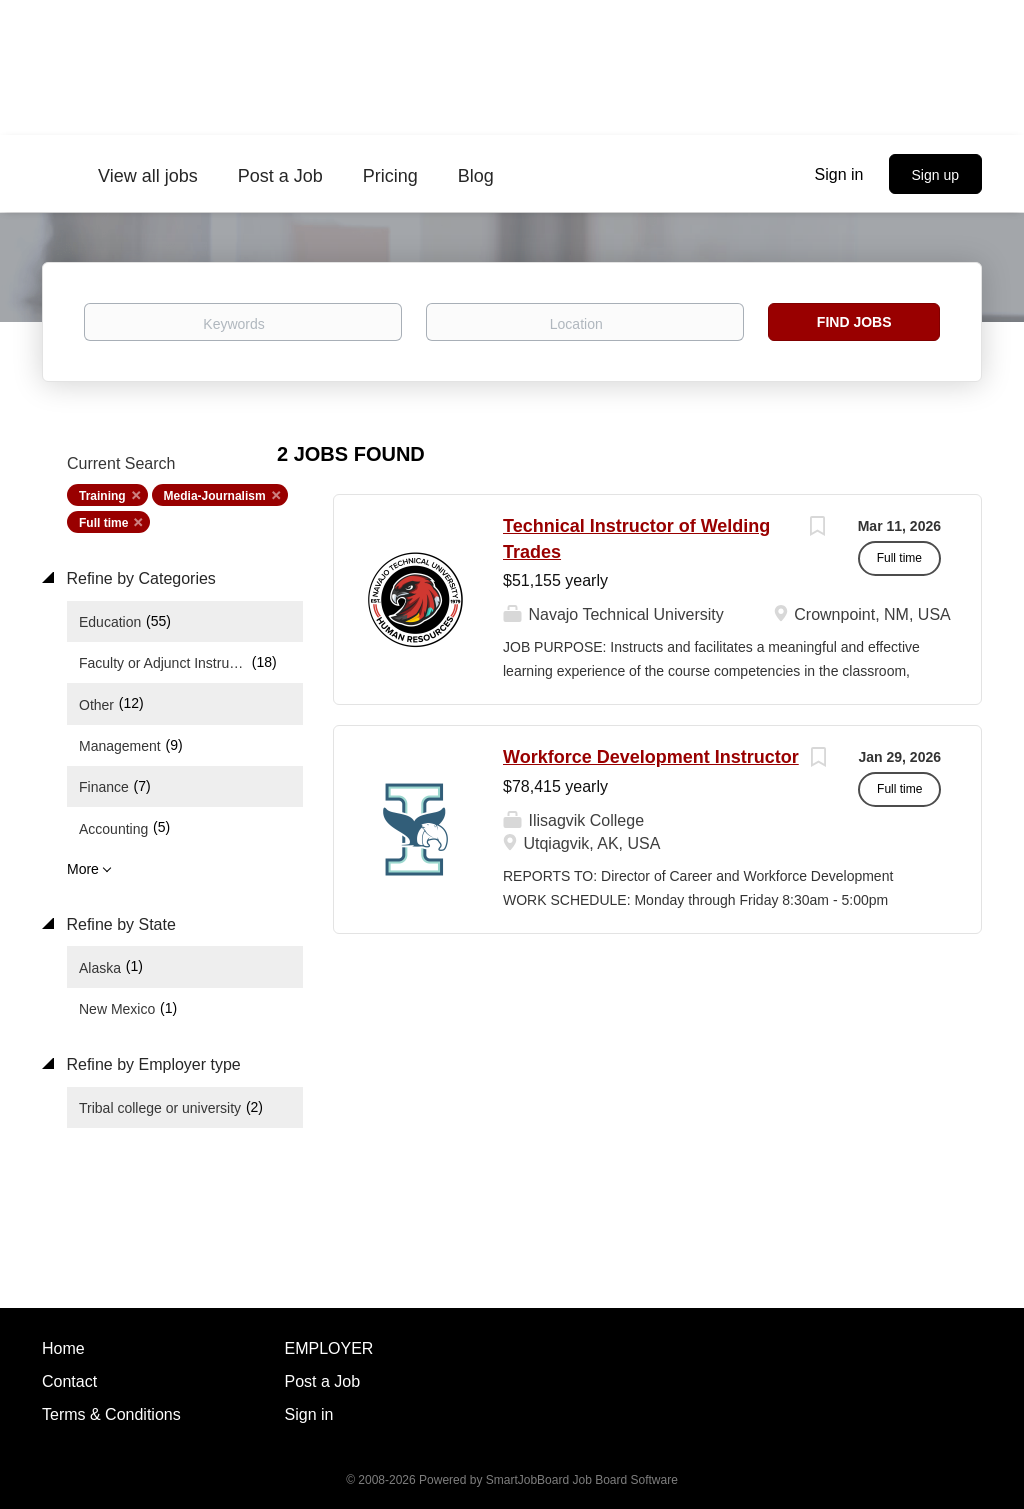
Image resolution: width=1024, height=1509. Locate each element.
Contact (69, 1381)
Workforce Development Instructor (651, 757)
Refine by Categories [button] (139, 578)
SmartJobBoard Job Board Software (582, 1480)
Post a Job (323, 1381)
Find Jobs (854, 322)
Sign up (935, 175)
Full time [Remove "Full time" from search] (103, 523)
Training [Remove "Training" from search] (102, 496)
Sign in (839, 174)
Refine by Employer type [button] (151, 1064)
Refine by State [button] (119, 924)
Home (63, 1348)
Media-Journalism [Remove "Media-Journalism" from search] (215, 496)
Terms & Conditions (111, 1414)
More (83, 869)
